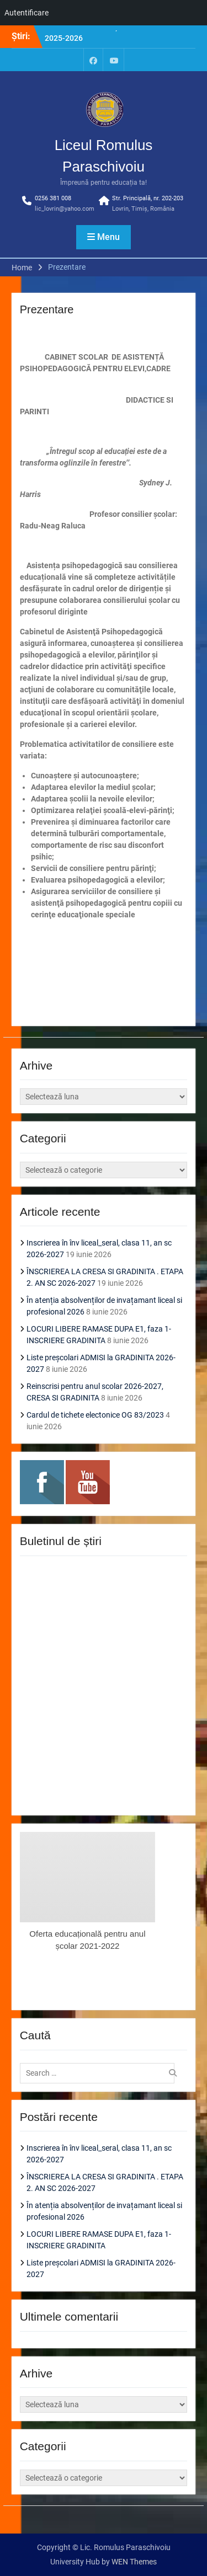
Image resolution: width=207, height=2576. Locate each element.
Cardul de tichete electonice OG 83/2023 (95, 1414)
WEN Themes (134, 2561)
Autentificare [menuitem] (26, 12)
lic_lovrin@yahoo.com (64, 208)
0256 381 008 (53, 198)
